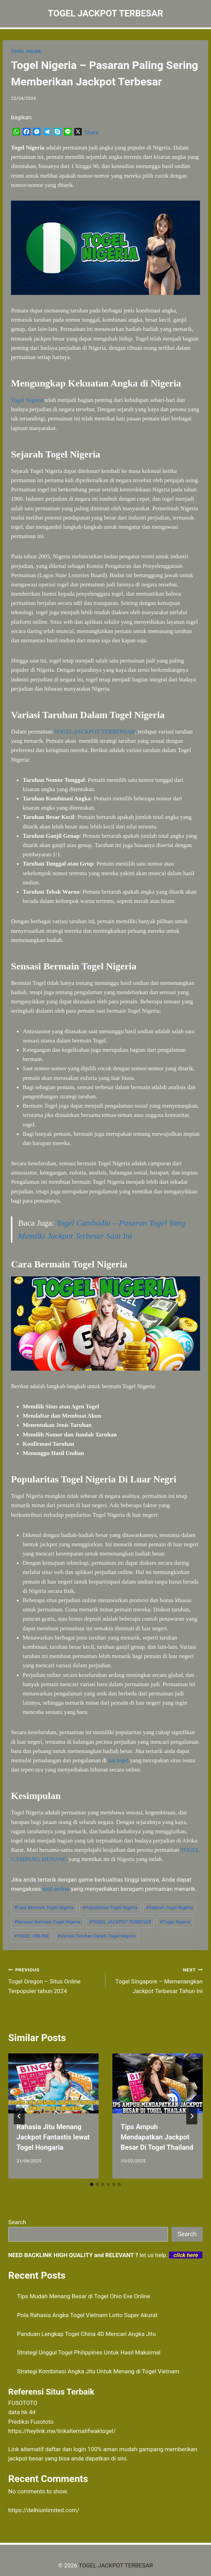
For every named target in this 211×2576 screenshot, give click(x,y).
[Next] (191, 2116)
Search (17, 2222)
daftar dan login (65, 2449)
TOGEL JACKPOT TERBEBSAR (94, 731)
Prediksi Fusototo (31, 2421)
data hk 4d (21, 2412)
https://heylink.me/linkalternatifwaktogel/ (62, 2431)
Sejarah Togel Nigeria (169, 1907)
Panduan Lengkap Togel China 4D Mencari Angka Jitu (86, 2333)
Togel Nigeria (27, 400)
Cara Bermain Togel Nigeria (44, 1907)
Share (92, 132)
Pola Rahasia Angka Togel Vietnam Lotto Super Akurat (87, 2315)
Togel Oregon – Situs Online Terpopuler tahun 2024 (54, 1979)
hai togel (118, 1760)
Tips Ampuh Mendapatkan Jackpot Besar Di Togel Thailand (157, 2137)
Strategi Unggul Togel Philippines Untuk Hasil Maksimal (88, 2352)
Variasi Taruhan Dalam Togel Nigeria (96, 1936)
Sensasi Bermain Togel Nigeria (47, 1921)
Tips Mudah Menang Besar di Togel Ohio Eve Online (84, 2296)
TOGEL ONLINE (26, 51)
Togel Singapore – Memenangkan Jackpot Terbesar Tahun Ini (157, 1979)
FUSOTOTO (22, 2402)
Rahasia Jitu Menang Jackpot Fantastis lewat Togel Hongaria (53, 2137)
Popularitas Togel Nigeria (109, 1907)
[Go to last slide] (19, 2116)
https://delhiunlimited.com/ (43, 2510)
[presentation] (53, 2083)
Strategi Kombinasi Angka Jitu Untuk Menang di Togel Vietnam (98, 2371)
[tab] (91, 2184)
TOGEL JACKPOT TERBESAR (120, 1921)
